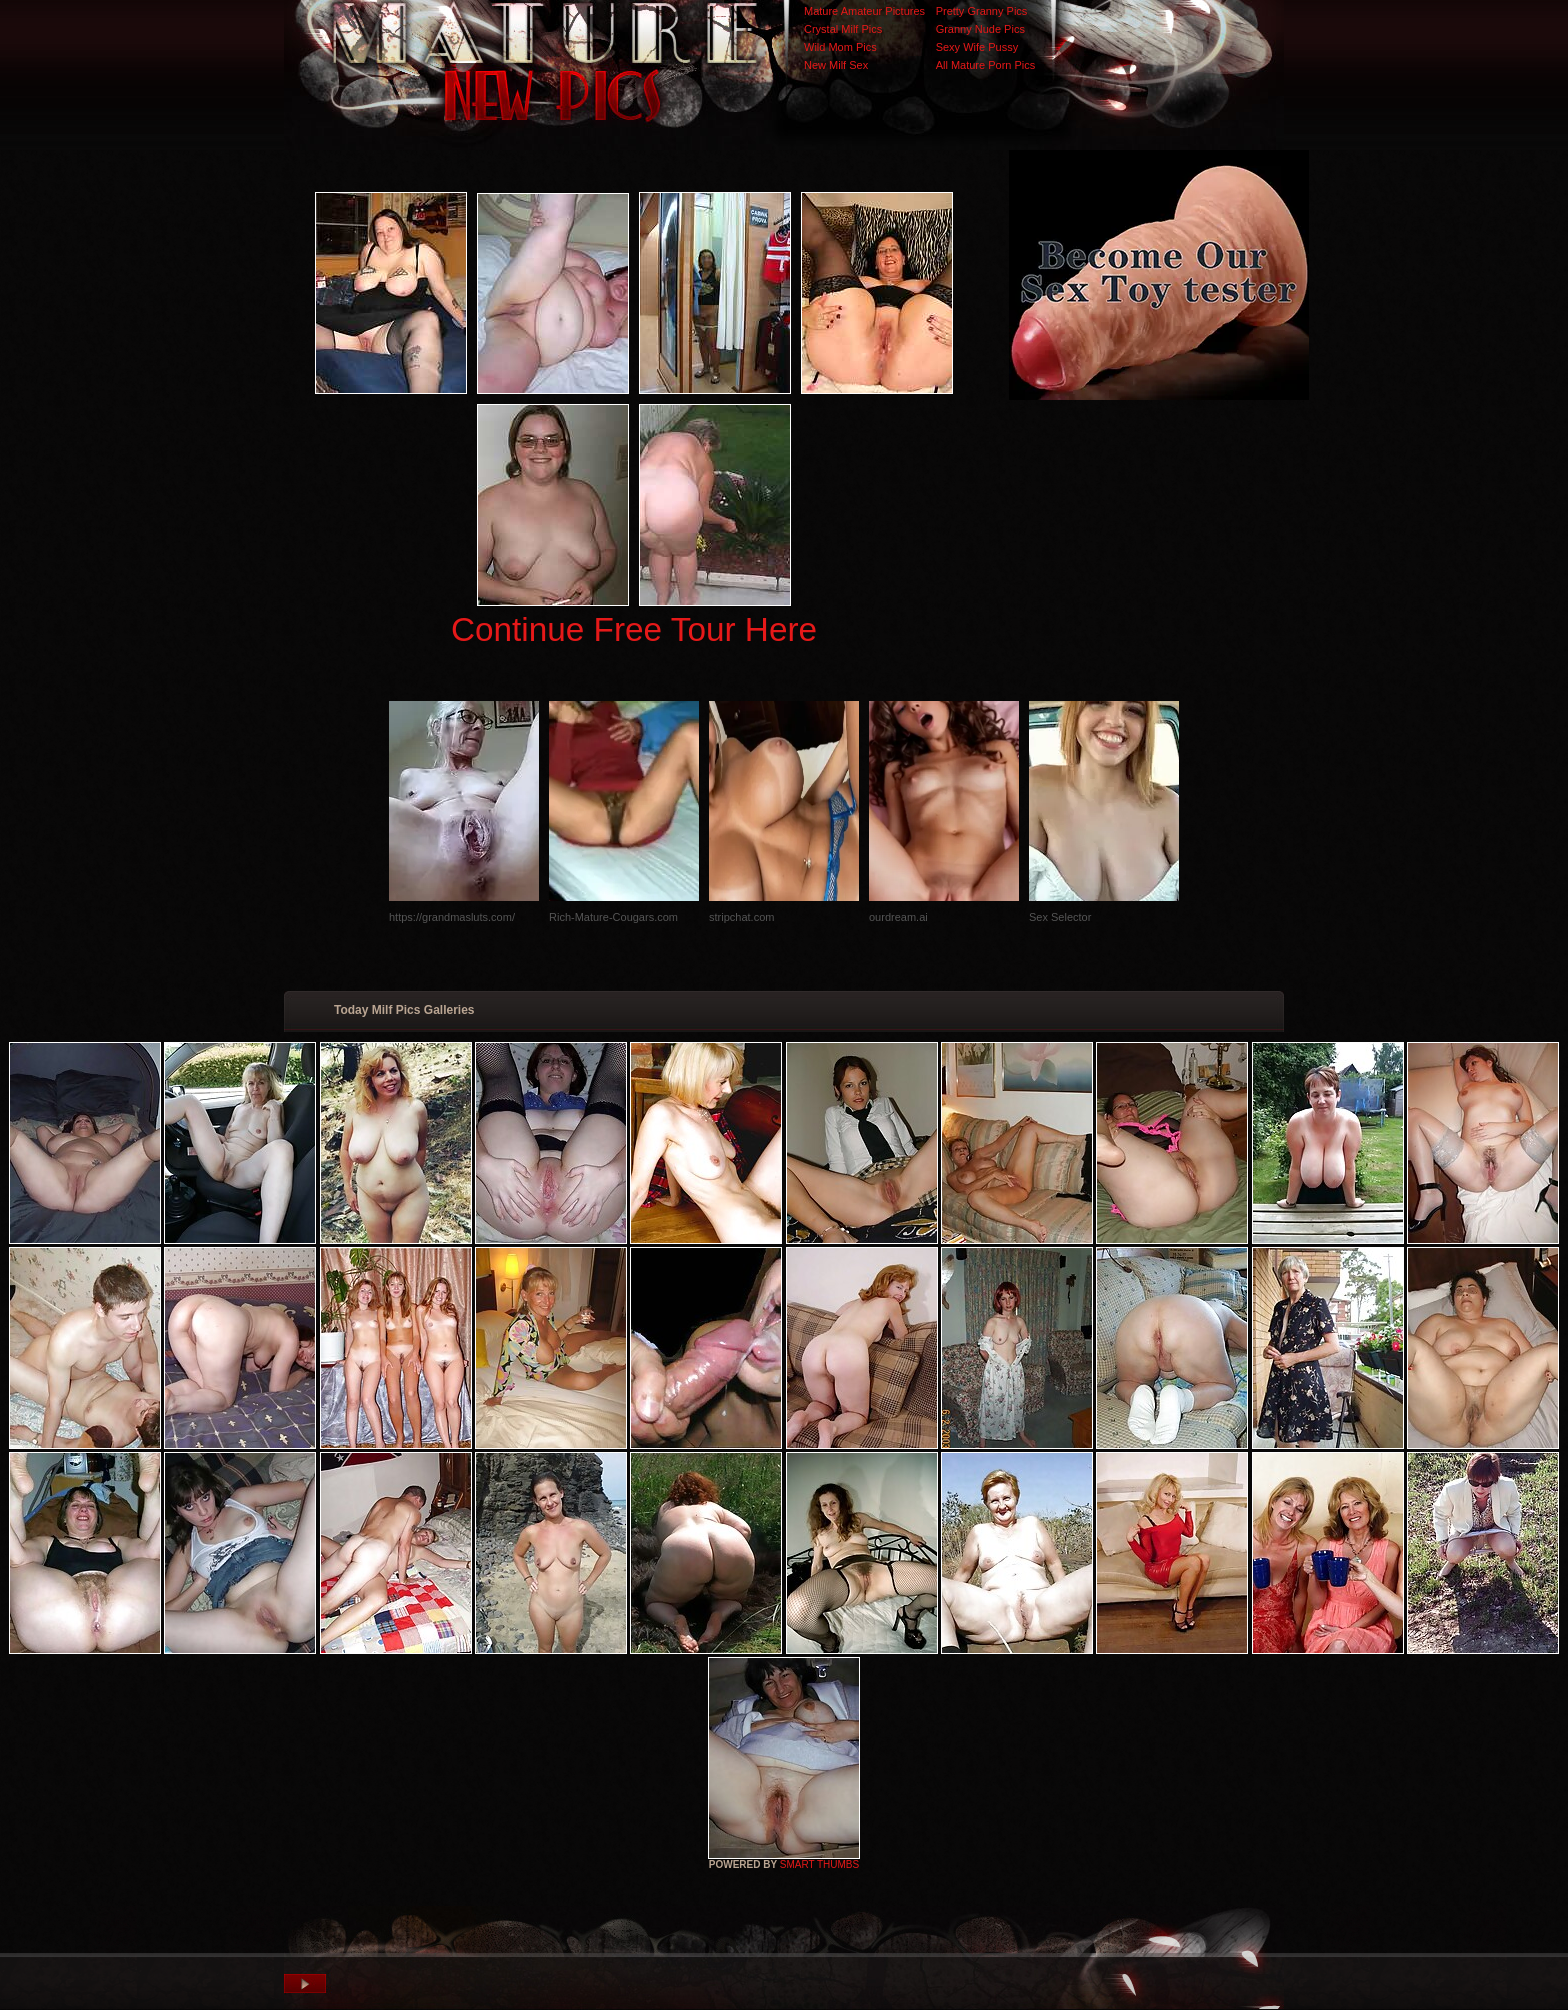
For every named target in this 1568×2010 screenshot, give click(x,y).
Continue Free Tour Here (634, 629)
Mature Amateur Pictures (864, 11)
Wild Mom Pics (840, 47)
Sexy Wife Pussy (977, 47)
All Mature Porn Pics (986, 65)
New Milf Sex (836, 65)
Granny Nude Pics (980, 29)
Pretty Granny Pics (982, 11)
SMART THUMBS (819, 1864)
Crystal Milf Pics (843, 29)
